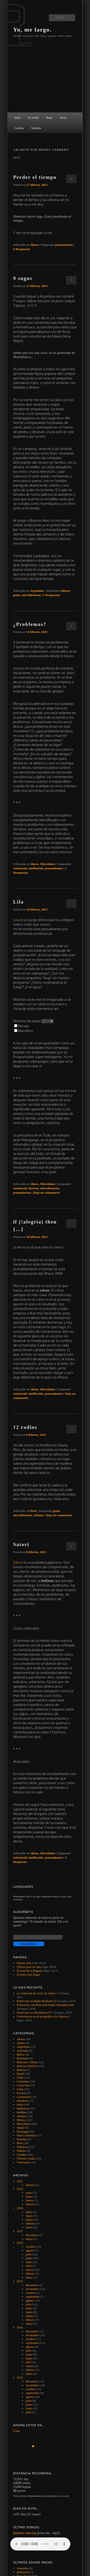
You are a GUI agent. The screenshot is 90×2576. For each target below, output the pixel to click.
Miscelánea (47, 864)
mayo (29, 2196)
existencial (20, 868)
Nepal (20, 2127)
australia (22, 2568)
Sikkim (21, 2151)
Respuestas (21, 249)
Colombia (23, 2081)
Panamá (22, 2139)
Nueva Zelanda (26, 2135)
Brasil (20, 2073)
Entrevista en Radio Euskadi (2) (37, 2001)
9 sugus (22, 278)
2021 (20, 2181)
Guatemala (23, 2097)
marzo (29, 2200)
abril (28, 2266)
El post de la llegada (29, 1970)
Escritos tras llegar (28, 1974)
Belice (21, 2054)
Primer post (24, 1963)
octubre (30, 2246)
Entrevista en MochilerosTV (34, 2012)
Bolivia (21, 2070)
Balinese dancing (24, 2533)
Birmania (22, 2058)
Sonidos (36, 128)
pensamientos (64, 245)
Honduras (23, 2100)
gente (16, 595)
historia (34, 1188)
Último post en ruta (29, 1967)
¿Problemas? (29, 624)
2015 (20, 2281)
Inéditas (22, 2112)
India (20, 2104)
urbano (38, 1515)
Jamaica (22, 2116)
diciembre (32, 2235)
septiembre (32, 2296)
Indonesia (23, 2108)
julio (28, 2254)
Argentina (36, 590)
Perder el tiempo (35, 177)
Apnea (21, 2043)
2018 (20, 2208)
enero (29, 2227)
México (21, 2120)
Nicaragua (23, 2131)
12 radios (25, 1427)
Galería (19, 128)
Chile (20, 2077)
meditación (36, 868)
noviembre (32, 2289)
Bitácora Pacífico (27, 2066)
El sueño (33, 117)
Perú (33, 1511)
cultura (65, 590)
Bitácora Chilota (27, 2062)
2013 (20, 2377)
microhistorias (31, 595)
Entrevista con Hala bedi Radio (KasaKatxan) (45, 2005)
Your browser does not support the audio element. (40, 2543)
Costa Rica (23, 2085)
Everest (21, 2093)
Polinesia (22, 2147)
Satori (21, 1544)
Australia (22, 2050)
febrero (30, 2185)
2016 (20, 2242)
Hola (17, 117)
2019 (20, 2189)
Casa (16, 2431)
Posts (63, 117)
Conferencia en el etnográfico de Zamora (42, 2016)
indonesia (23, 2572)
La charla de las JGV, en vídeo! (36, 1993)
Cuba (20, 2089)
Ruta (49, 117)
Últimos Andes (26, 2158)
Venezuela (23, 2162)
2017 (20, 2231)
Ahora (34, 245)
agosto (30, 2250)
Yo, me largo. (32, 29)
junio (29, 2192)
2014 (20, 2327)
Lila (18, 902)
